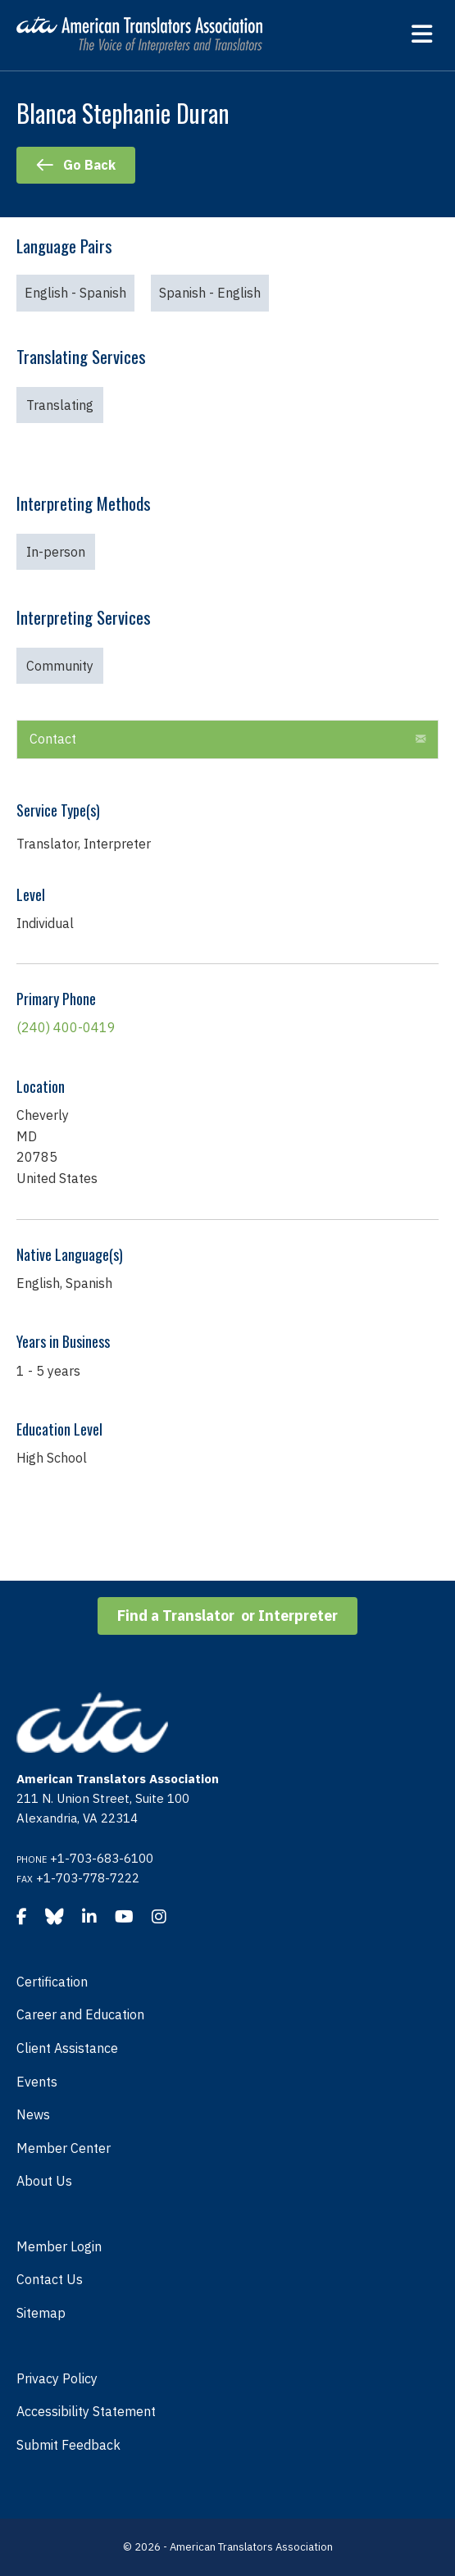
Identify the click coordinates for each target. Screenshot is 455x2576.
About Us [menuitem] (44, 2181)
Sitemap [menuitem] (41, 2313)
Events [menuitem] (36, 2081)
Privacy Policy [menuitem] (57, 2378)
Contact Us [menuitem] (49, 2279)
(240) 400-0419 (66, 1027)
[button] (420, 739)
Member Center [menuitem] (63, 2148)
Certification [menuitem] (52, 1981)
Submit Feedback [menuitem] (68, 2445)
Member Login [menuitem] (59, 2246)
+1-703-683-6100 (101, 1858)
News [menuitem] (33, 2114)
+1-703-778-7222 (87, 1878)
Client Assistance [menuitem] (67, 2048)
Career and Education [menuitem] (80, 2014)
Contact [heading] (53, 738)
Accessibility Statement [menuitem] (86, 2411)
